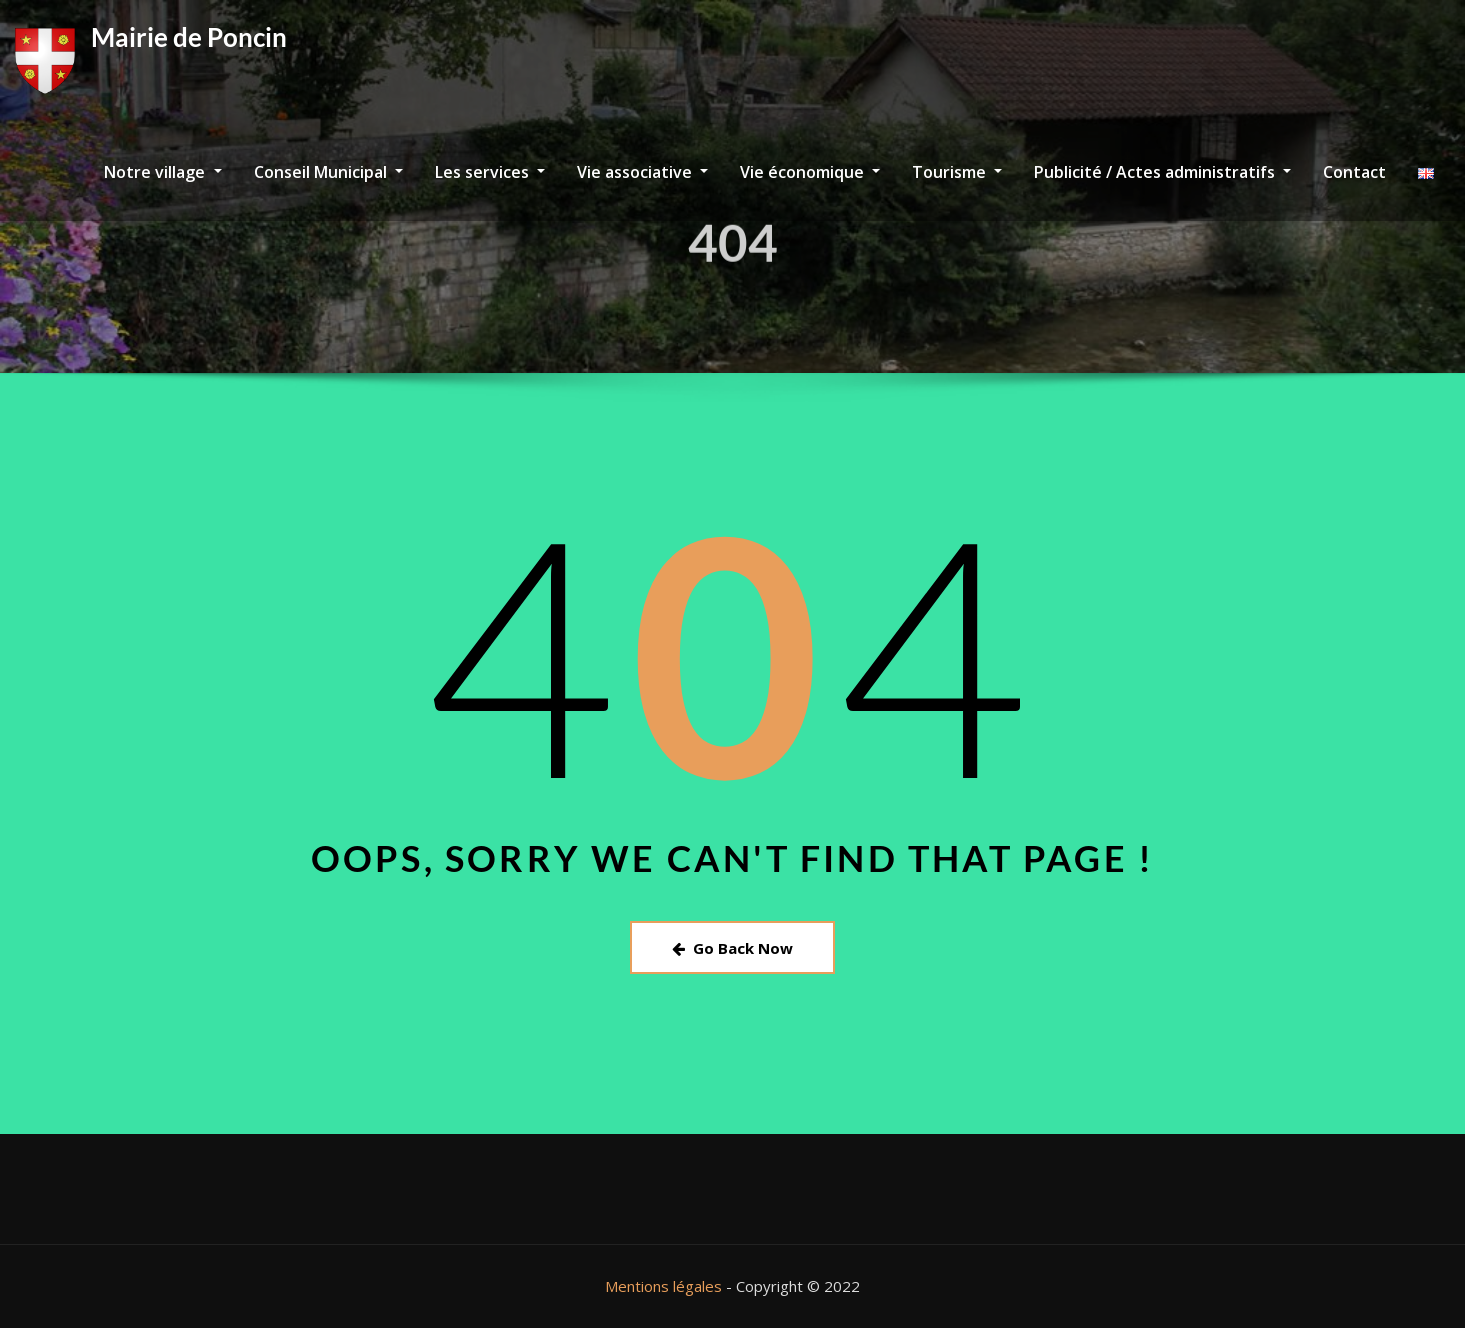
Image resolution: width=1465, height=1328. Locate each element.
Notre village (162, 172)
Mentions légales (663, 1286)
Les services (490, 172)
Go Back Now (732, 948)
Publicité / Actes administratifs (1162, 172)
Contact (1354, 172)
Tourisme (957, 172)
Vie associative (642, 172)
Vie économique (810, 172)
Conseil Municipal (328, 172)
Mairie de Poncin (189, 37)
